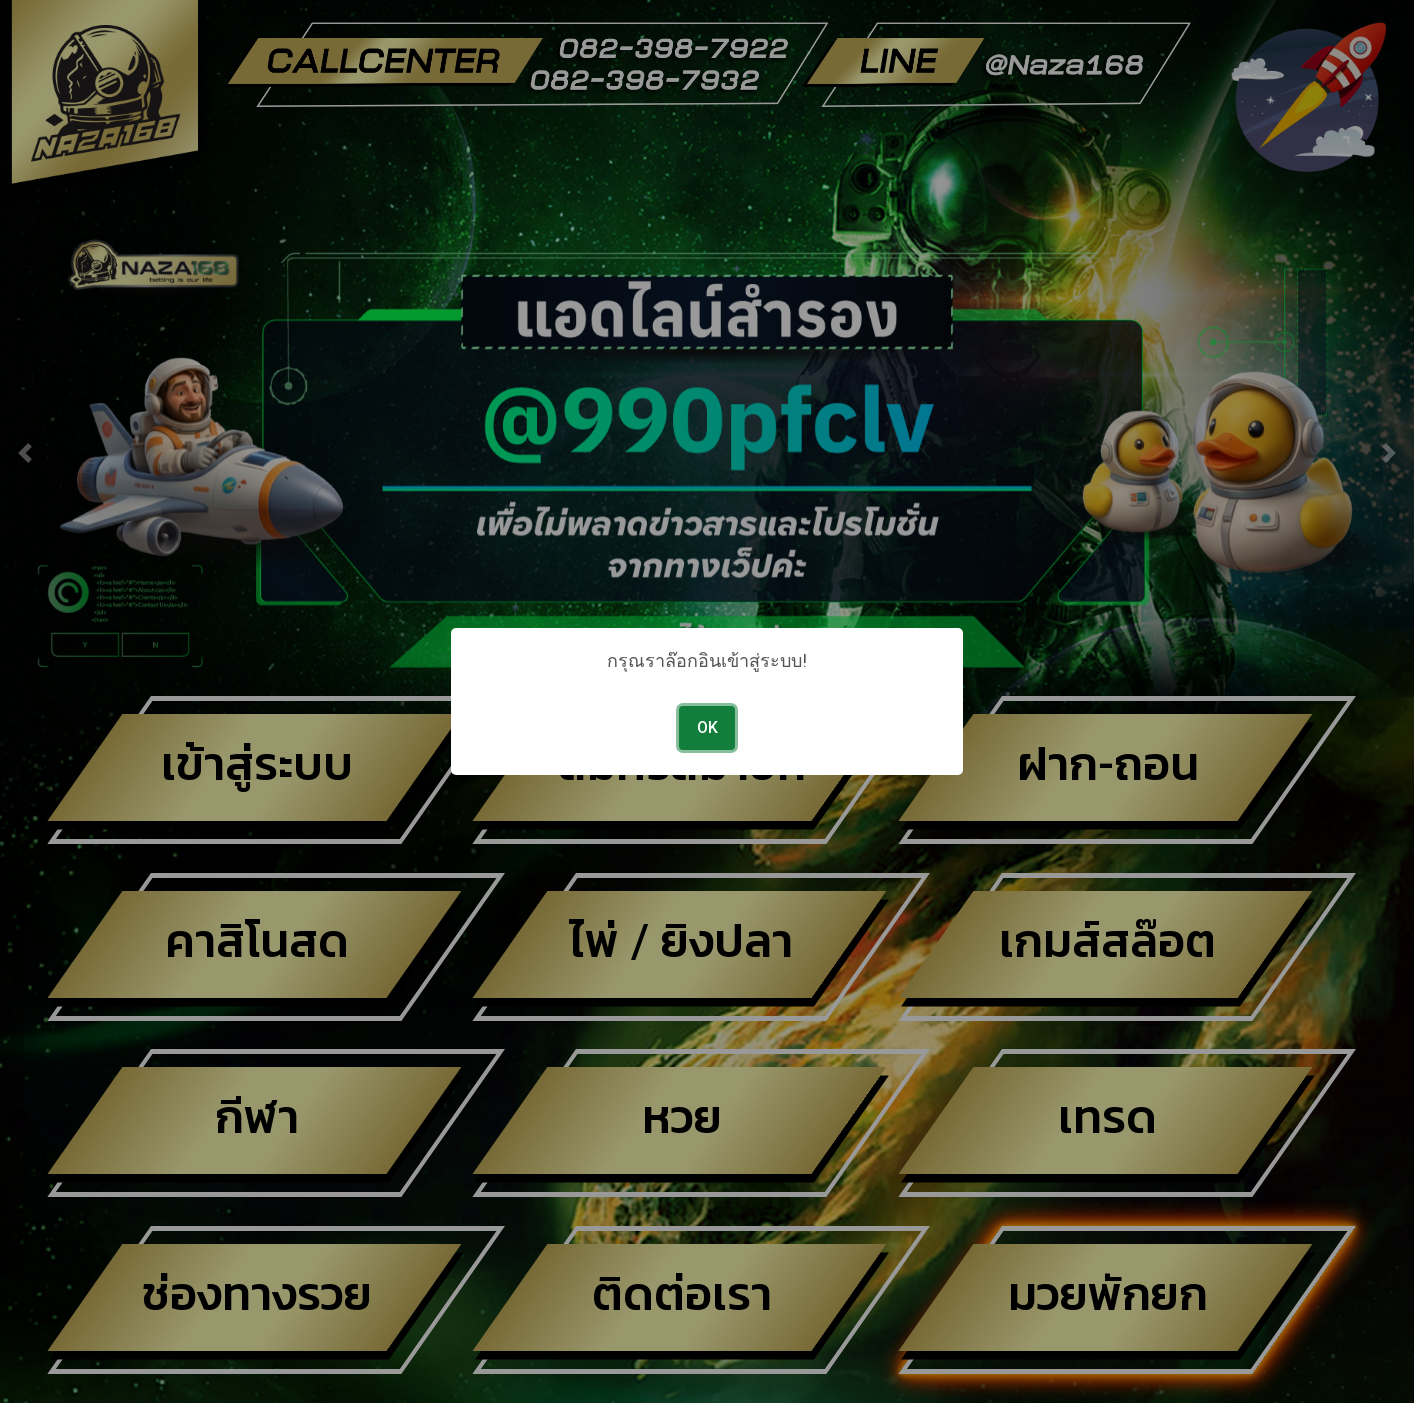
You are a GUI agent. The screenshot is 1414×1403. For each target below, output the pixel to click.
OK (707, 727)
